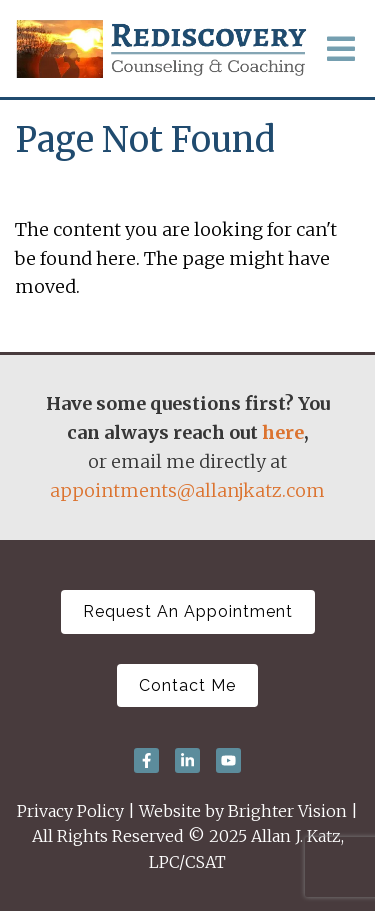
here (283, 432)
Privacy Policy (70, 811)
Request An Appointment (188, 611)
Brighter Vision (287, 811)
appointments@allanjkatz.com (187, 490)
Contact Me (187, 685)
